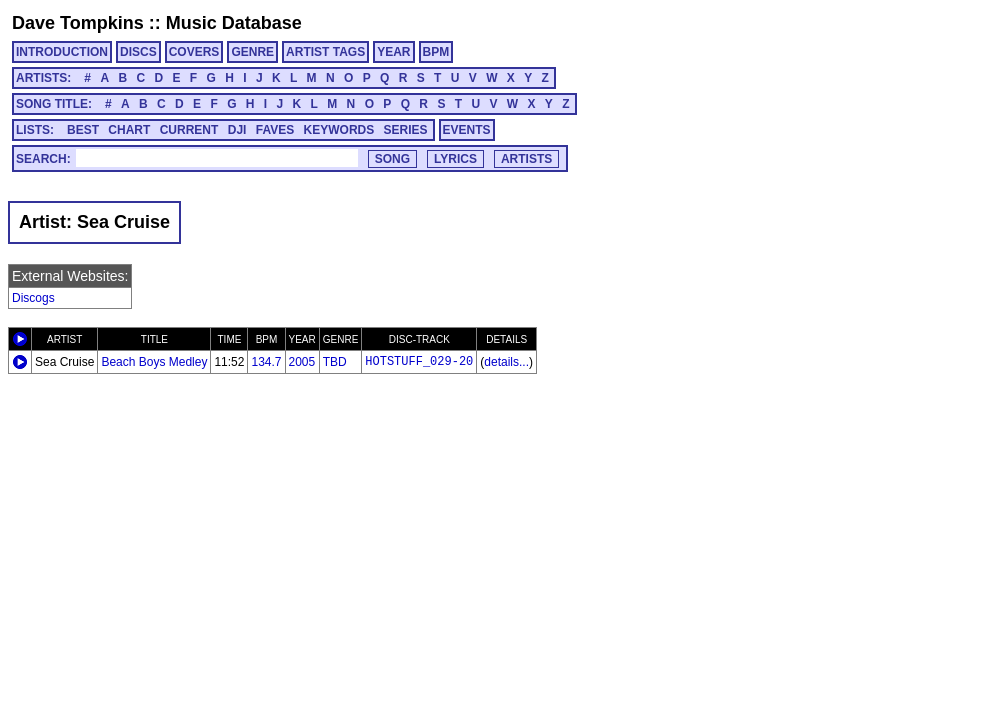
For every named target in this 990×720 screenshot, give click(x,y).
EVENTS (467, 130)
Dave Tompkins (78, 23)
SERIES (406, 130)
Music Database (234, 23)
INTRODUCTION (62, 52)
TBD (335, 362)
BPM (436, 52)
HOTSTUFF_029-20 (419, 362)
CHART (129, 130)
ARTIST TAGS (325, 52)
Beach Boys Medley (154, 362)
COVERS (194, 52)
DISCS (138, 52)
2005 (302, 362)
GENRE (252, 52)
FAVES (275, 130)
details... (506, 362)
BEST (83, 130)
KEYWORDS (339, 130)
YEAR (393, 52)
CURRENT (189, 130)
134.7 (266, 362)
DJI (237, 130)
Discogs (33, 298)
